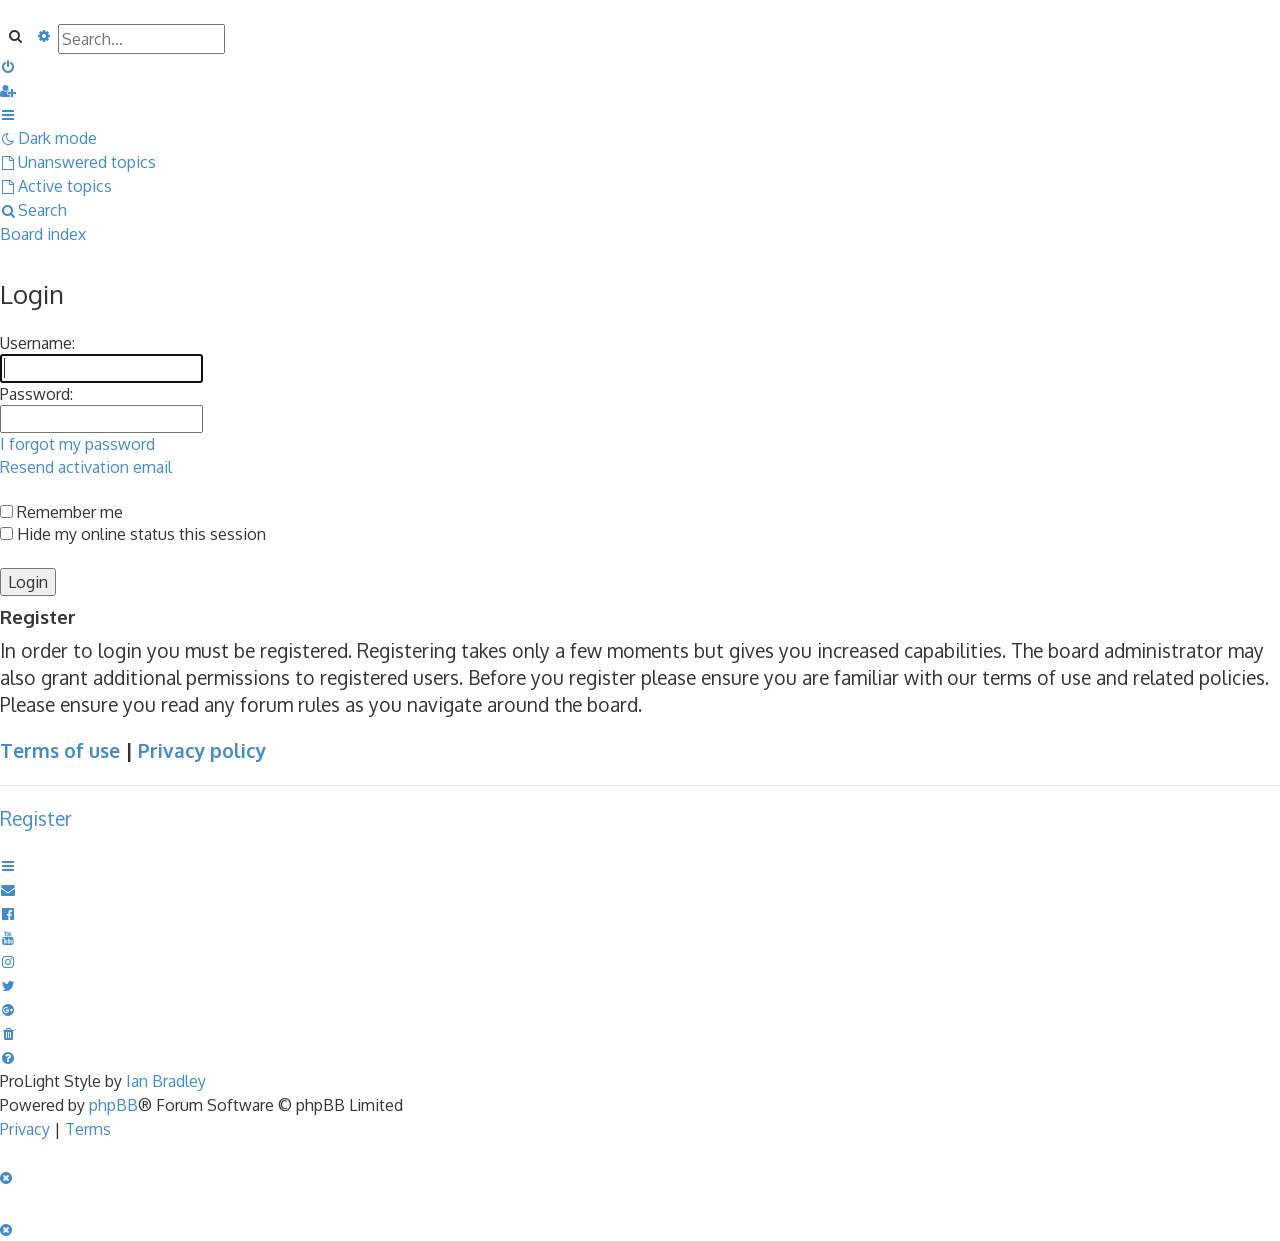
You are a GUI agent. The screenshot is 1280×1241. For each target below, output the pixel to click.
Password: (36, 394)
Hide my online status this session (133, 534)
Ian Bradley (166, 1081)
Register (36, 818)
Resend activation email (86, 467)
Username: (37, 343)
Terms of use (60, 750)
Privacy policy (202, 750)
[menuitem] (9, 66)
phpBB (113, 1105)
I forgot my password (77, 444)
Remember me (61, 512)
